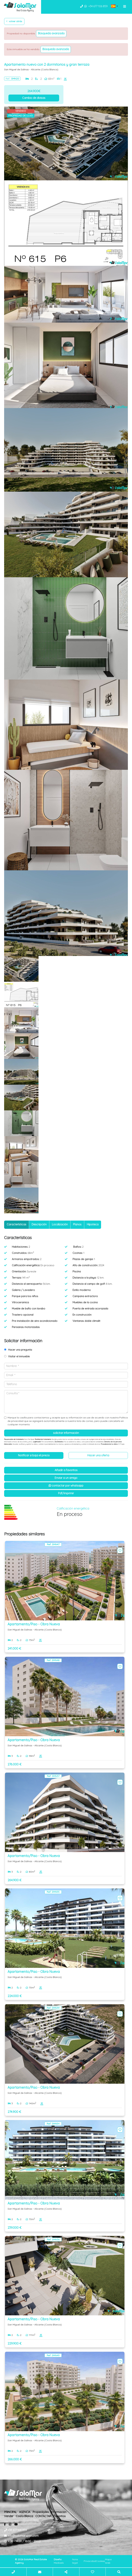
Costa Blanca (24, 2516)
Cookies (100, 2561)
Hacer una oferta (98, 1455)
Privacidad (90, 2561)
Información (58, 2512)
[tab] (16, 1225)
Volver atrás (14, 21)
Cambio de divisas (33, 98)
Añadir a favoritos (66, 1470)
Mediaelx (59, 2562)
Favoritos (60, 2516)
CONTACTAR (43, 2516)
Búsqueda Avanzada (51, 33)
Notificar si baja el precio (34, 1455)
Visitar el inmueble (19, 1356)
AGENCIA (24, 2512)
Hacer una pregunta (20, 1349)
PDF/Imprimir (66, 1493)
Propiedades (41, 2512)
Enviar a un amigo (66, 1478)
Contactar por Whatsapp (66, 1485)
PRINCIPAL (10, 2512)
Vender (8, 2516)
